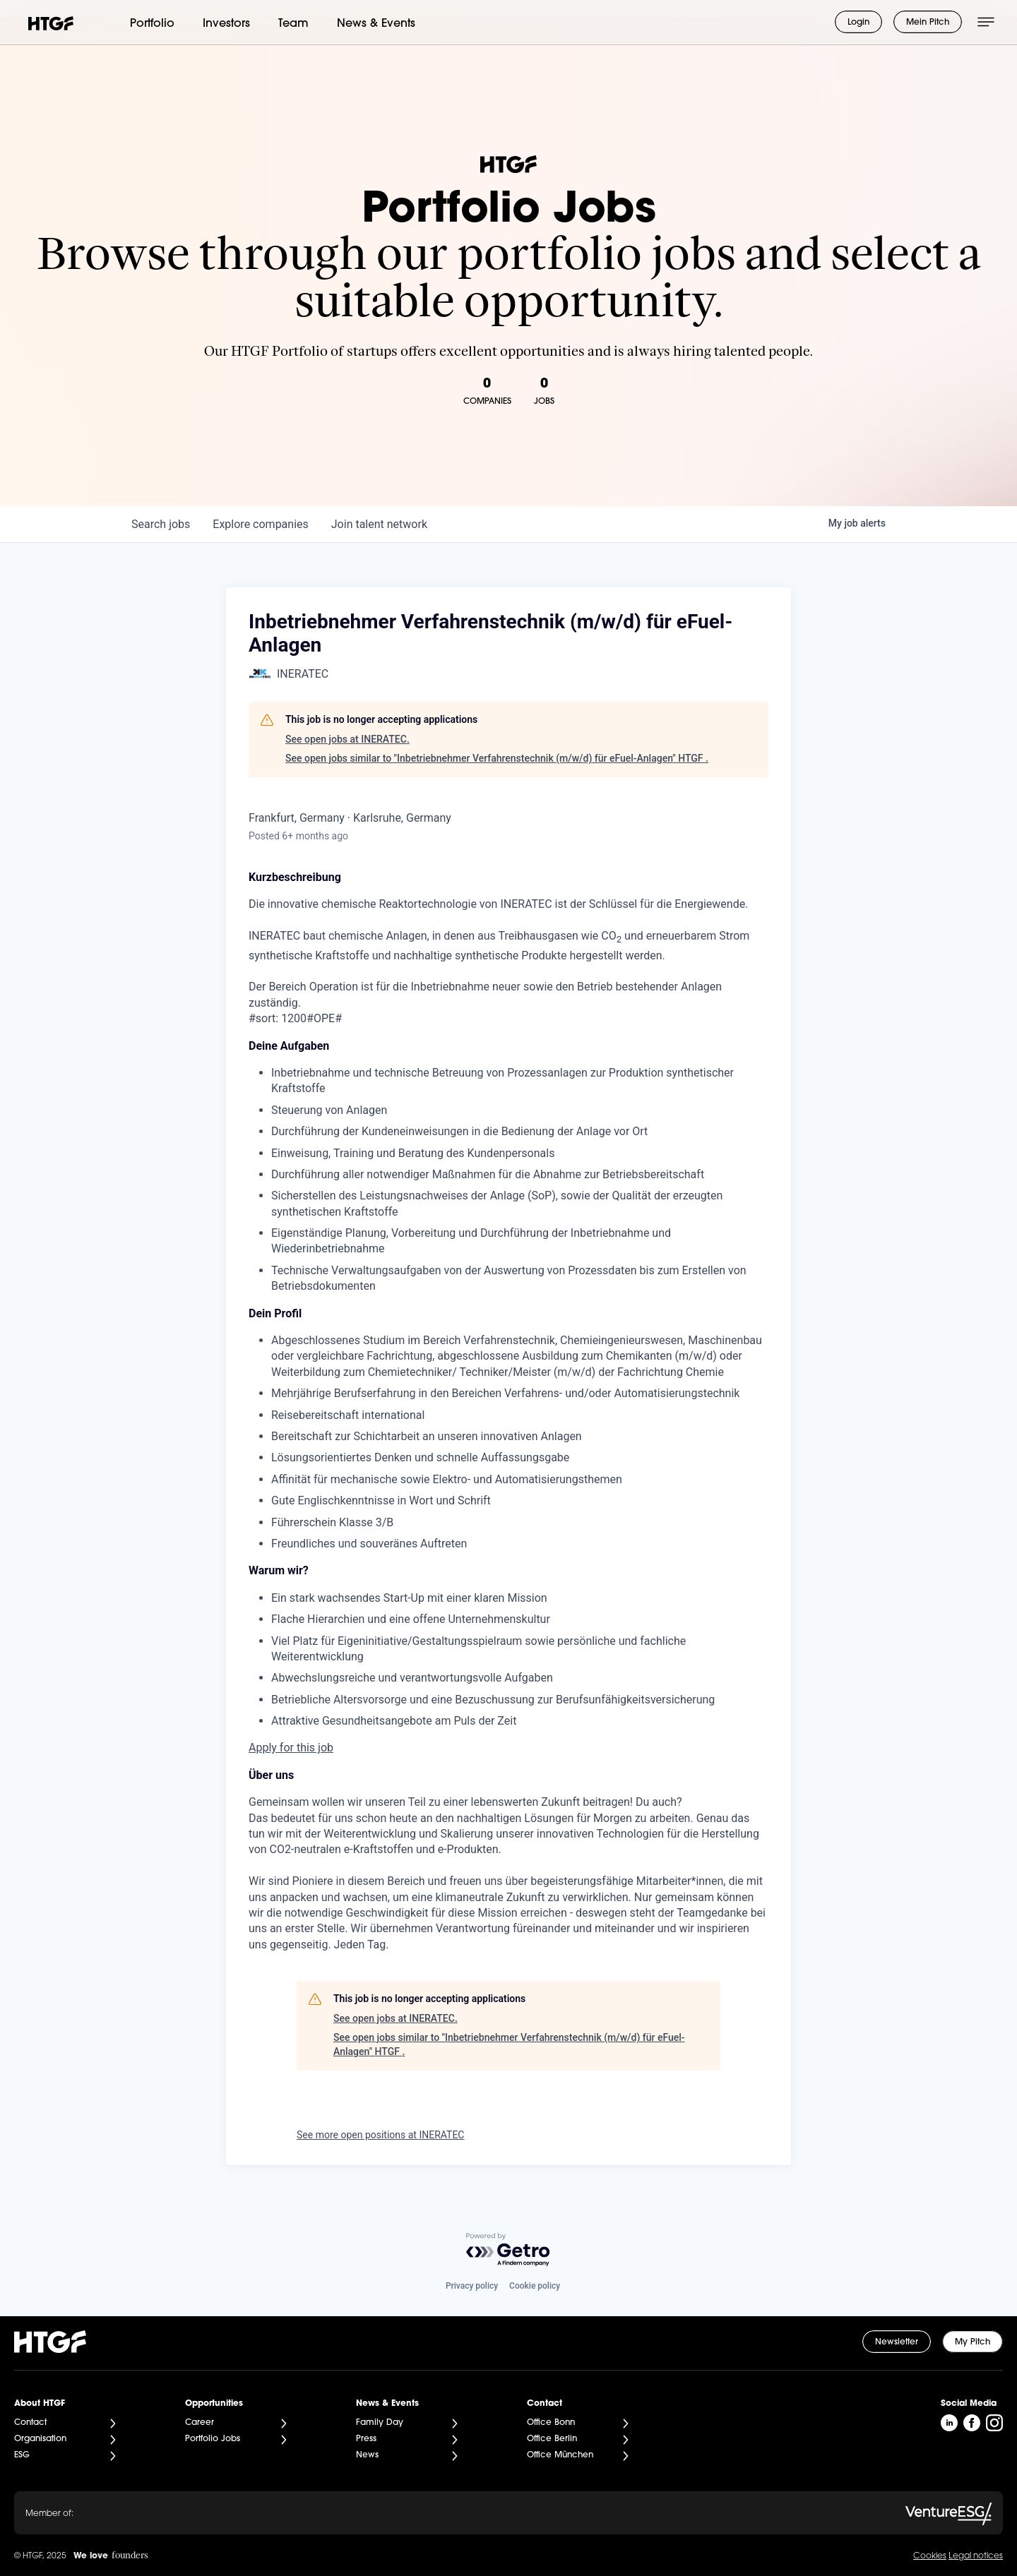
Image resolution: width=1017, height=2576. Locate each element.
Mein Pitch (927, 22)
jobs (160, 524)
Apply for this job (291, 1747)
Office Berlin (552, 2439)
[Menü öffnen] (985, 21)
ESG (22, 2455)
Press (366, 2439)
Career (199, 2423)
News (367, 2455)
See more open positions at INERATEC (380, 2134)
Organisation (40, 2439)
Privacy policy (472, 2286)
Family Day (379, 2423)
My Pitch (972, 2342)
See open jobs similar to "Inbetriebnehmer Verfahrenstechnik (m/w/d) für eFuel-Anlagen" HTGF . (496, 758)
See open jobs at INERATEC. (347, 739)
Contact (30, 2423)
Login (858, 22)
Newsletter (896, 2342)
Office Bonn (551, 2423)
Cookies (929, 2556)
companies (260, 524)
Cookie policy (534, 2286)
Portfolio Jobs (212, 2439)
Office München (560, 2455)
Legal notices (975, 2556)
